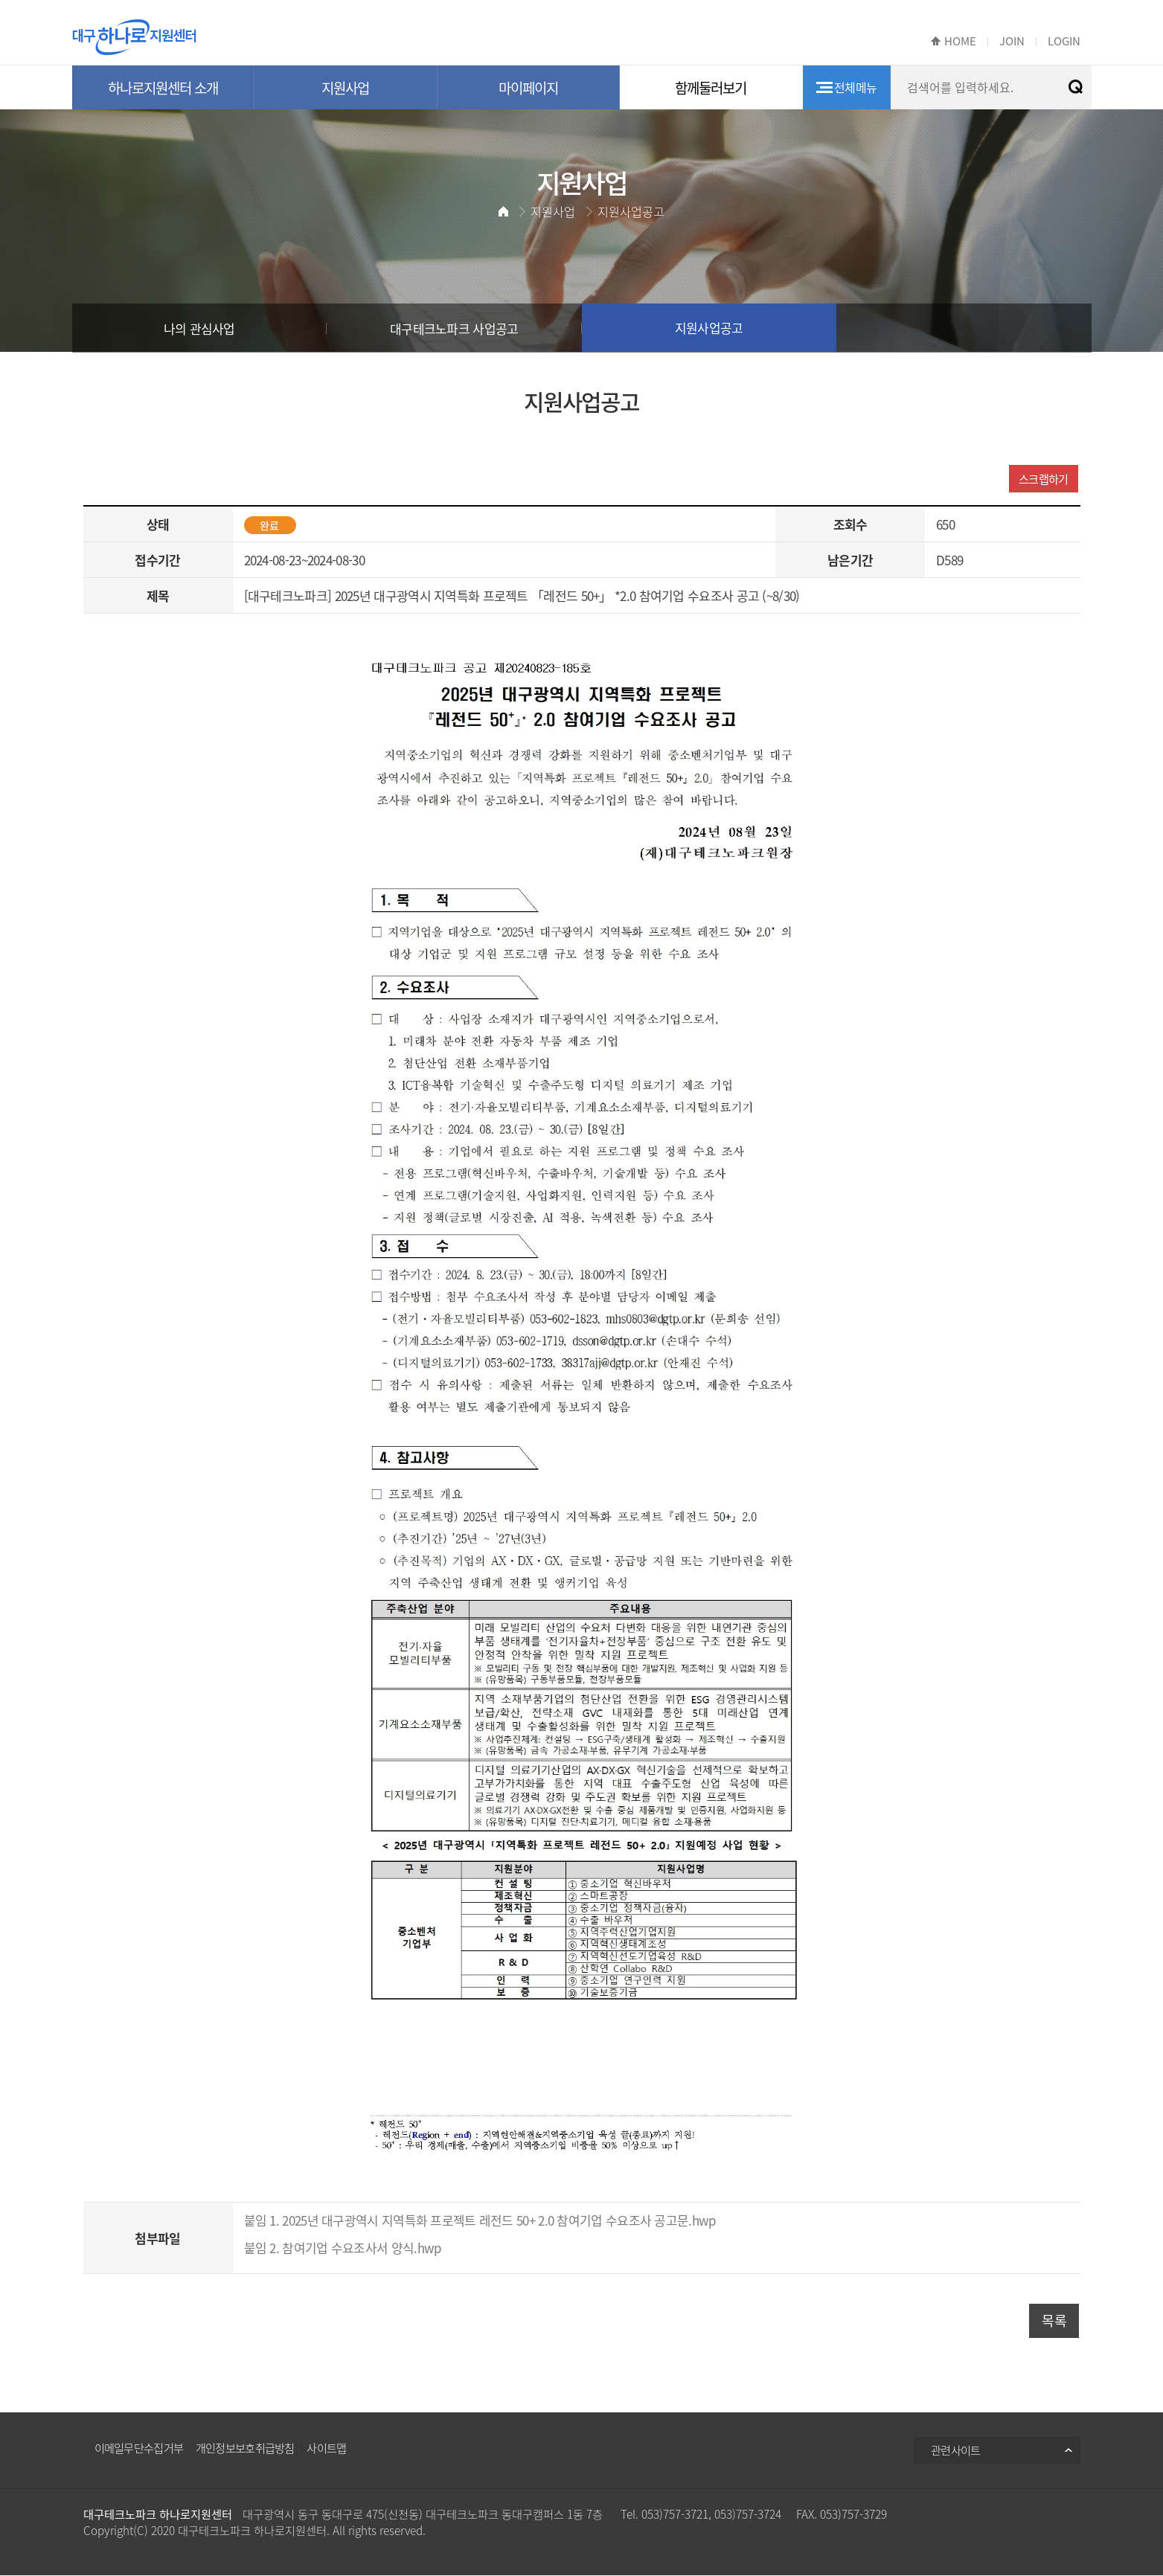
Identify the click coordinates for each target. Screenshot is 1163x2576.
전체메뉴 (855, 87)
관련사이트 (956, 2449)
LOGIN (1064, 41)
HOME (960, 41)
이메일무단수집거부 (139, 2447)
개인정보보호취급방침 (245, 2447)
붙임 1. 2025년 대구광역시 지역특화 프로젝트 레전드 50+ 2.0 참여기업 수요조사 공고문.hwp (480, 2220)
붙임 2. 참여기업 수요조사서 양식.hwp (343, 2248)
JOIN (1012, 41)
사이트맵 (326, 2447)
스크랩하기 (1044, 478)
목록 (1054, 2320)
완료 (269, 525)
